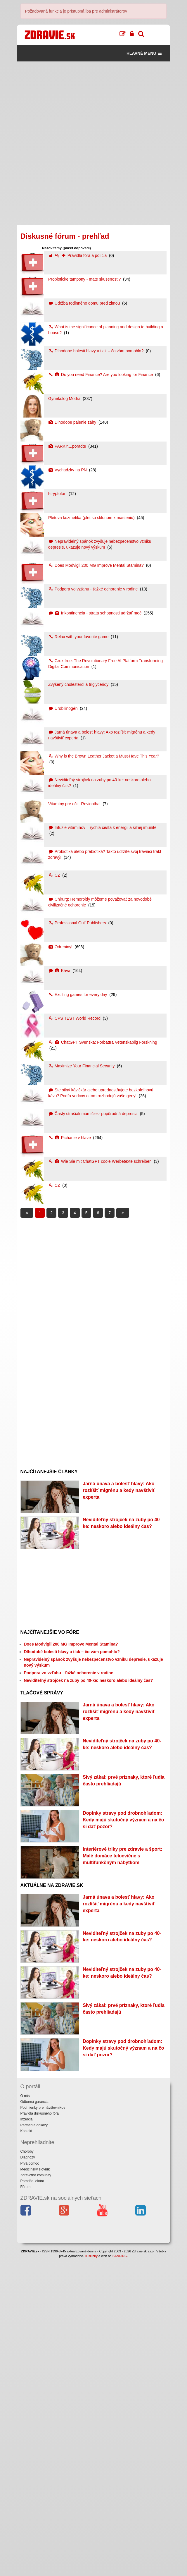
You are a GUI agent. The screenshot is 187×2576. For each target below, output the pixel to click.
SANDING (119, 2573)
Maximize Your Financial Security (82, 1066)
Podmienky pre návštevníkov (42, 2425)
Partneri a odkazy (34, 2443)
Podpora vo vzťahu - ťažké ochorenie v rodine (93, 589)
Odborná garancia (34, 2419)
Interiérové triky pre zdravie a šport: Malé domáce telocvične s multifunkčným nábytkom (122, 2014)
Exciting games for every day (78, 994)
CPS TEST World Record (75, 1018)
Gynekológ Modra (65, 398)
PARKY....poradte (67, 446)
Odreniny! (60, 946)
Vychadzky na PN (68, 470)
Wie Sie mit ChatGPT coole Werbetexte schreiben (100, 1161)
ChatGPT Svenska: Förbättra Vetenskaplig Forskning (102, 1042)
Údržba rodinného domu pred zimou (84, 303)
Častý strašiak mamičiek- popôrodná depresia (93, 1113)
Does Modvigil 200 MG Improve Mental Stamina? (96, 565)
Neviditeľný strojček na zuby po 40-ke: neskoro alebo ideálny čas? (88, 1733)
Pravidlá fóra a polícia (78, 255)
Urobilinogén (63, 708)
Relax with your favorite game (79, 636)
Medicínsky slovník (35, 2487)
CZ (54, 875)
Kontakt (26, 2449)
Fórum (25, 2505)
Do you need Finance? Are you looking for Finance (101, 374)
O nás (25, 2413)
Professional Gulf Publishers (77, 923)
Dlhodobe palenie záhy (72, 422)
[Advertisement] (93, 102)
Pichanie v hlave (70, 1137)
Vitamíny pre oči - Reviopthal (75, 803)
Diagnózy (27, 2475)
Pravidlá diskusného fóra (39, 2431)
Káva (60, 970)
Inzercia (26, 2437)
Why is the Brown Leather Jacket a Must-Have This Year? (103, 756)
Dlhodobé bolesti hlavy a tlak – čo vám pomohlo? (96, 350)
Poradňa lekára (32, 2498)
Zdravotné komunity (35, 2493)
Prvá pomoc (29, 2481)
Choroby (27, 2469)
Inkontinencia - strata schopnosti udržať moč (95, 613)
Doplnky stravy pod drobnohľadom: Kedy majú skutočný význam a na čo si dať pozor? (123, 1952)
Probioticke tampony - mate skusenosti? (85, 279)
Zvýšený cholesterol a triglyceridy (79, 684)
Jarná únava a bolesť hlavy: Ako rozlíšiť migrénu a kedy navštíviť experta (119, 1490)
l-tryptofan (57, 493)
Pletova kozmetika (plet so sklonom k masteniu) (92, 517)
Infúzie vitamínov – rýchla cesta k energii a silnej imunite (102, 827)
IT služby (91, 2573)
